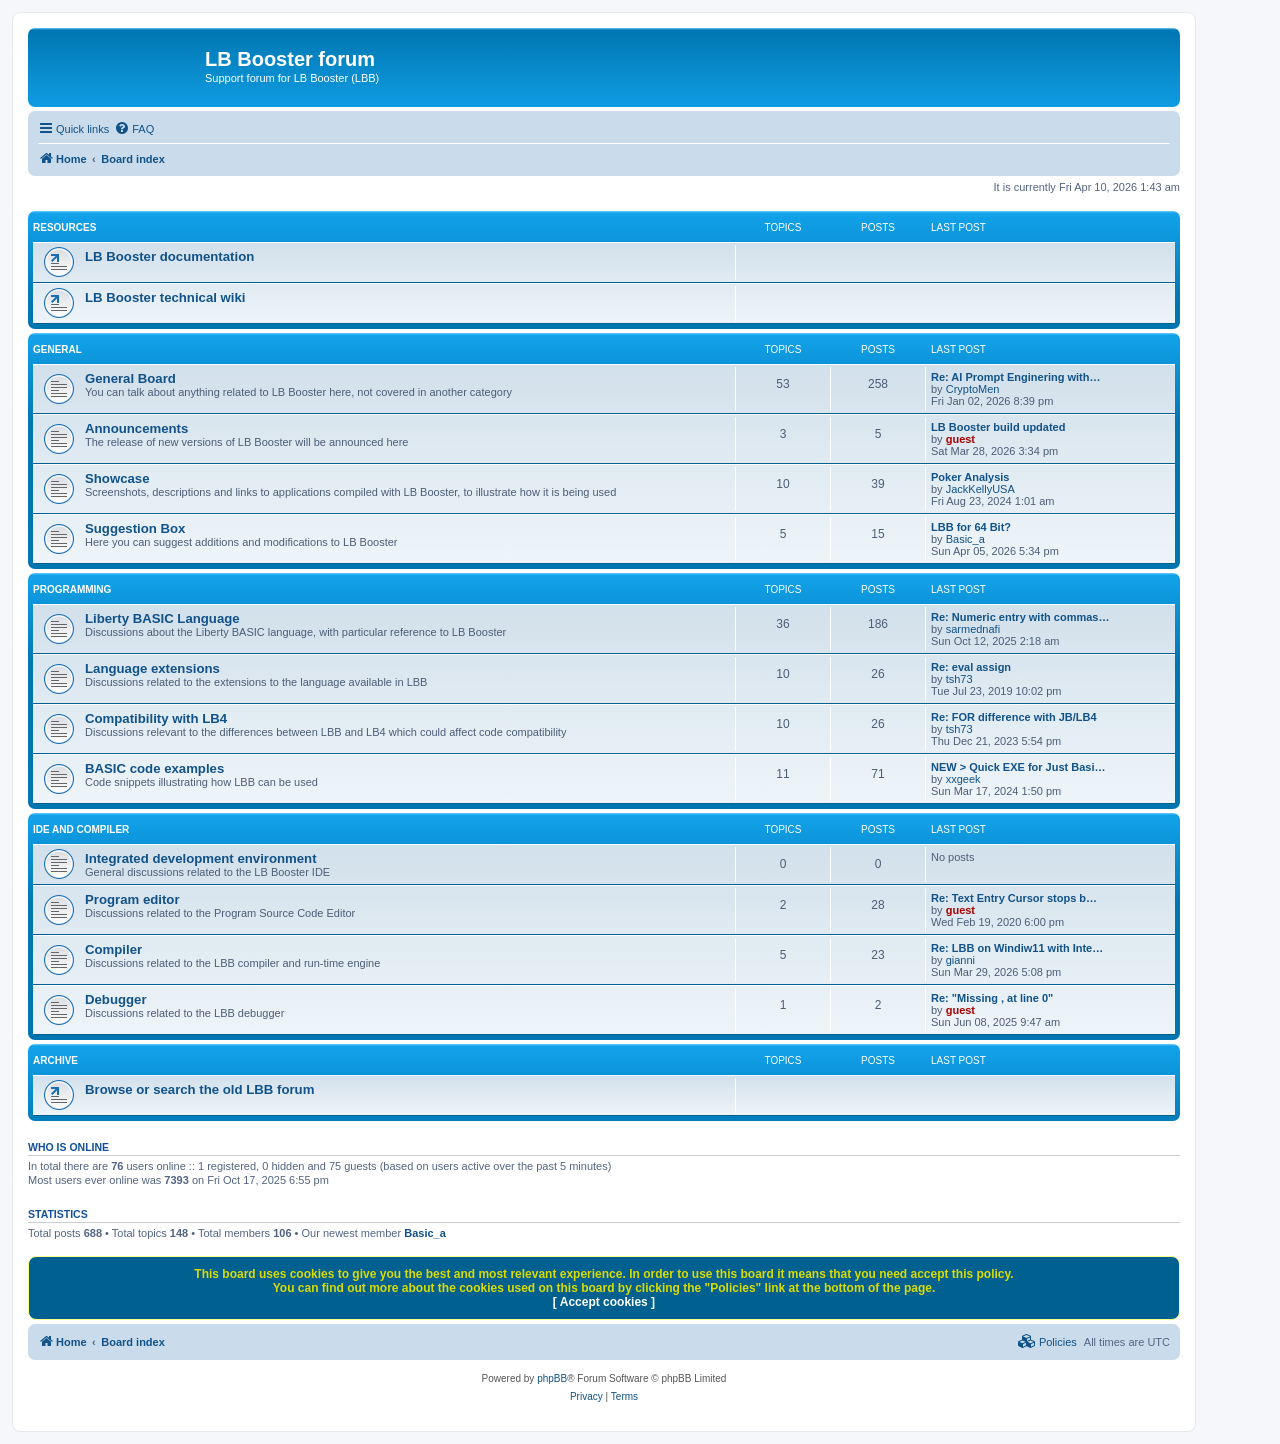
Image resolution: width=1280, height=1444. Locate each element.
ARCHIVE (55, 1060)
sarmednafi (973, 629)
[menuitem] (134, 129)
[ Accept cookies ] (604, 1302)
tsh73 (959, 679)
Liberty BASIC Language (162, 618)
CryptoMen (973, 389)
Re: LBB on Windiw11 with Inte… (1017, 948)
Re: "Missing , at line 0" (992, 998)
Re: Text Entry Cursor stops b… (1014, 898)
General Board (130, 378)
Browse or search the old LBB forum (199, 1089)
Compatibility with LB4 (156, 718)
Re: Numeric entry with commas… (1020, 617)
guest (960, 439)
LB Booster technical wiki (165, 297)
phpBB (552, 1378)
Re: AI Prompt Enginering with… (1015, 377)
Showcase (117, 478)
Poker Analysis (970, 477)
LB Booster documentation (169, 256)
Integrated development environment (201, 858)
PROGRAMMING (72, 589)
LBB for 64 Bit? (971, 527)
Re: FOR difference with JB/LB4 (1014, 717)
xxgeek (963, 779)
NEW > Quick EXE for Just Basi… (1018, 767)
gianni (960, 960)
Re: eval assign (971, 667)
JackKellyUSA (980, 489)
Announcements (136, 428)
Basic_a (965, 539)
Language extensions (152, 668)
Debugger (116, 999)
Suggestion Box (135, 528)
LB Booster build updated (998, 427)
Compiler (113, 949)
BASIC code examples (154, 768)
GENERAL (57, 349)
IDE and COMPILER (81, 829)
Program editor (132, 899)
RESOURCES (64, 227)
